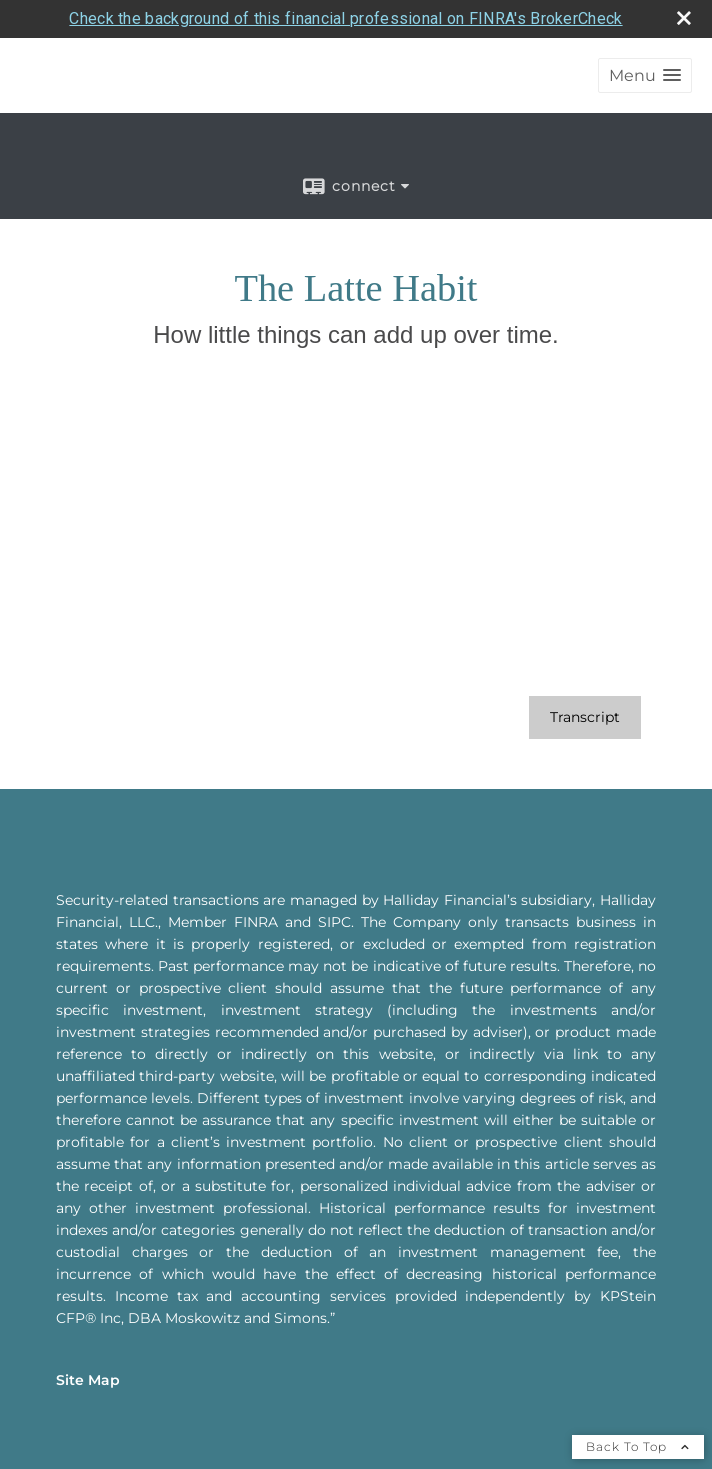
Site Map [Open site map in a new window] (88, 1342)
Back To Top (638, 1408)
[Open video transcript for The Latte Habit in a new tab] (585, 679)
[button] (645, 37)
